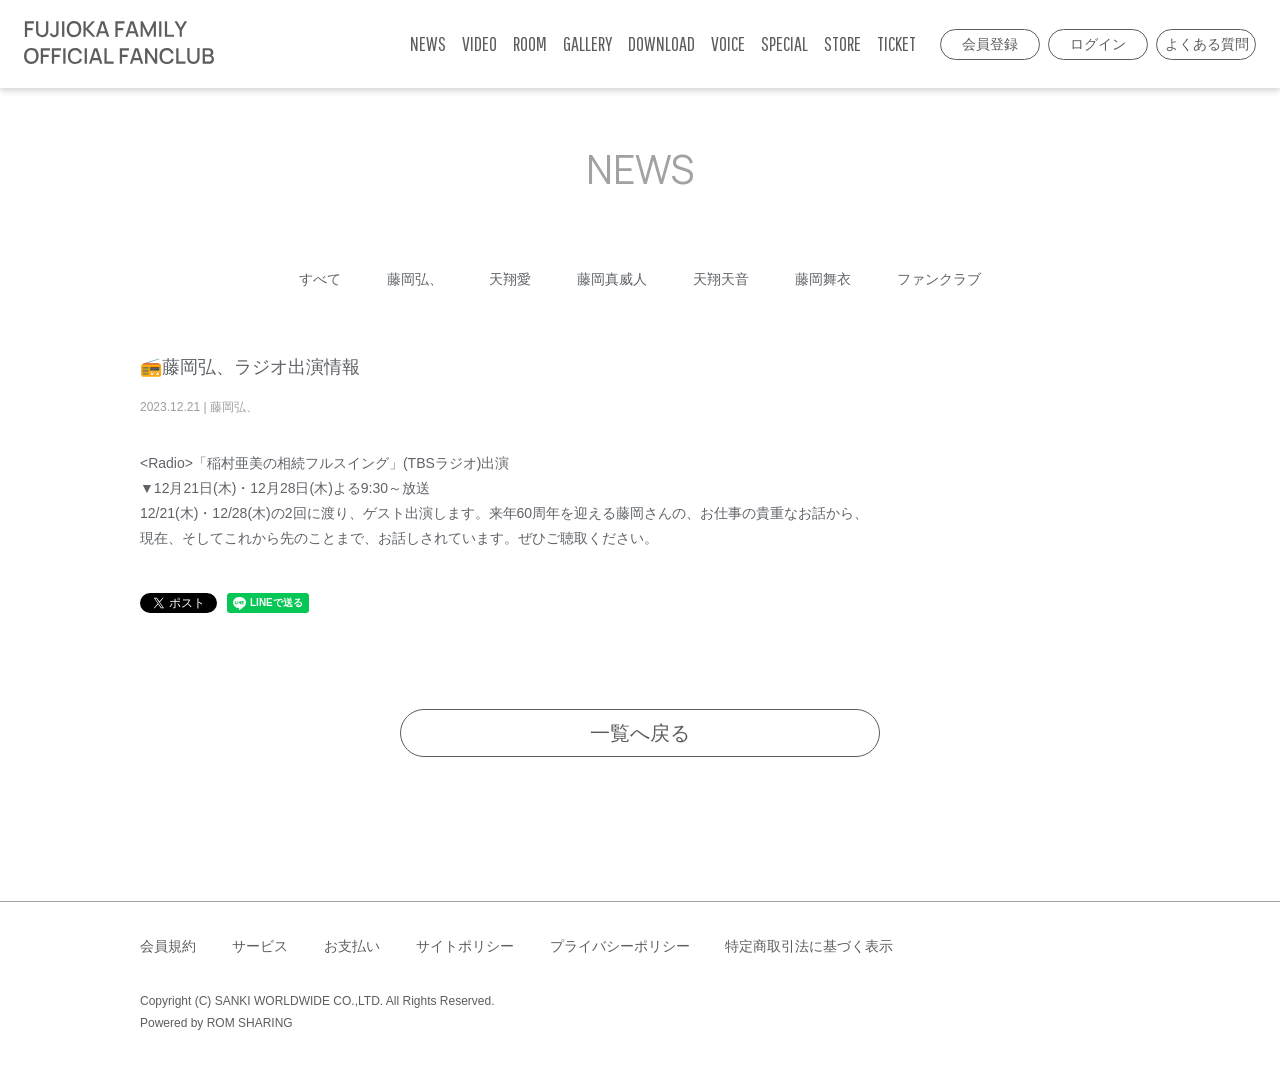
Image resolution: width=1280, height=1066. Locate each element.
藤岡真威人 (612, 279)
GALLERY (587, 43)
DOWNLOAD (661, 43)
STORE (842, 43)
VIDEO (479, 43)
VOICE (728, 43)
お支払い (352, 946)
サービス (260, 946)
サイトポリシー (465, 946)
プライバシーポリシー (620, 946)
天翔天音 (721, 279)
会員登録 (990, 44)
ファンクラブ (939, 279)
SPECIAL (784, 43)
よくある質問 (1207, 44)
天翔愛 (510, 279)
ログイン (1098, 44)
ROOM (530, 43)
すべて (320, 279)
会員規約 (168, 946)
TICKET (896, 43)
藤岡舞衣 (823, 279)
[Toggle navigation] (235, 44)
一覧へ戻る (640, 733)
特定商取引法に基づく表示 (809, 946)
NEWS (428, 43)
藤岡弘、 (415, 279)
